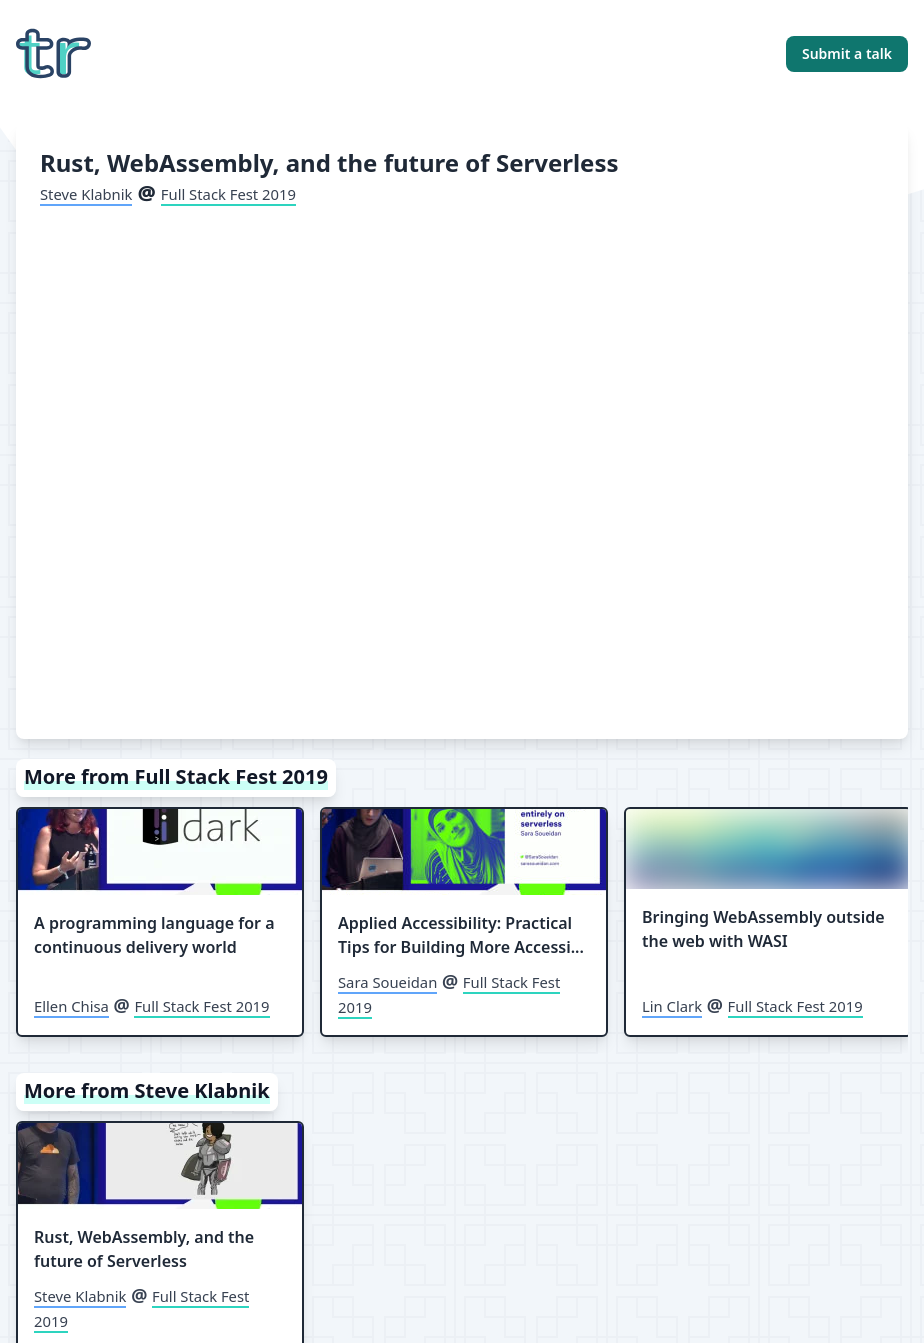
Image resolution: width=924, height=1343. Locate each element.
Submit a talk (847, 53)
